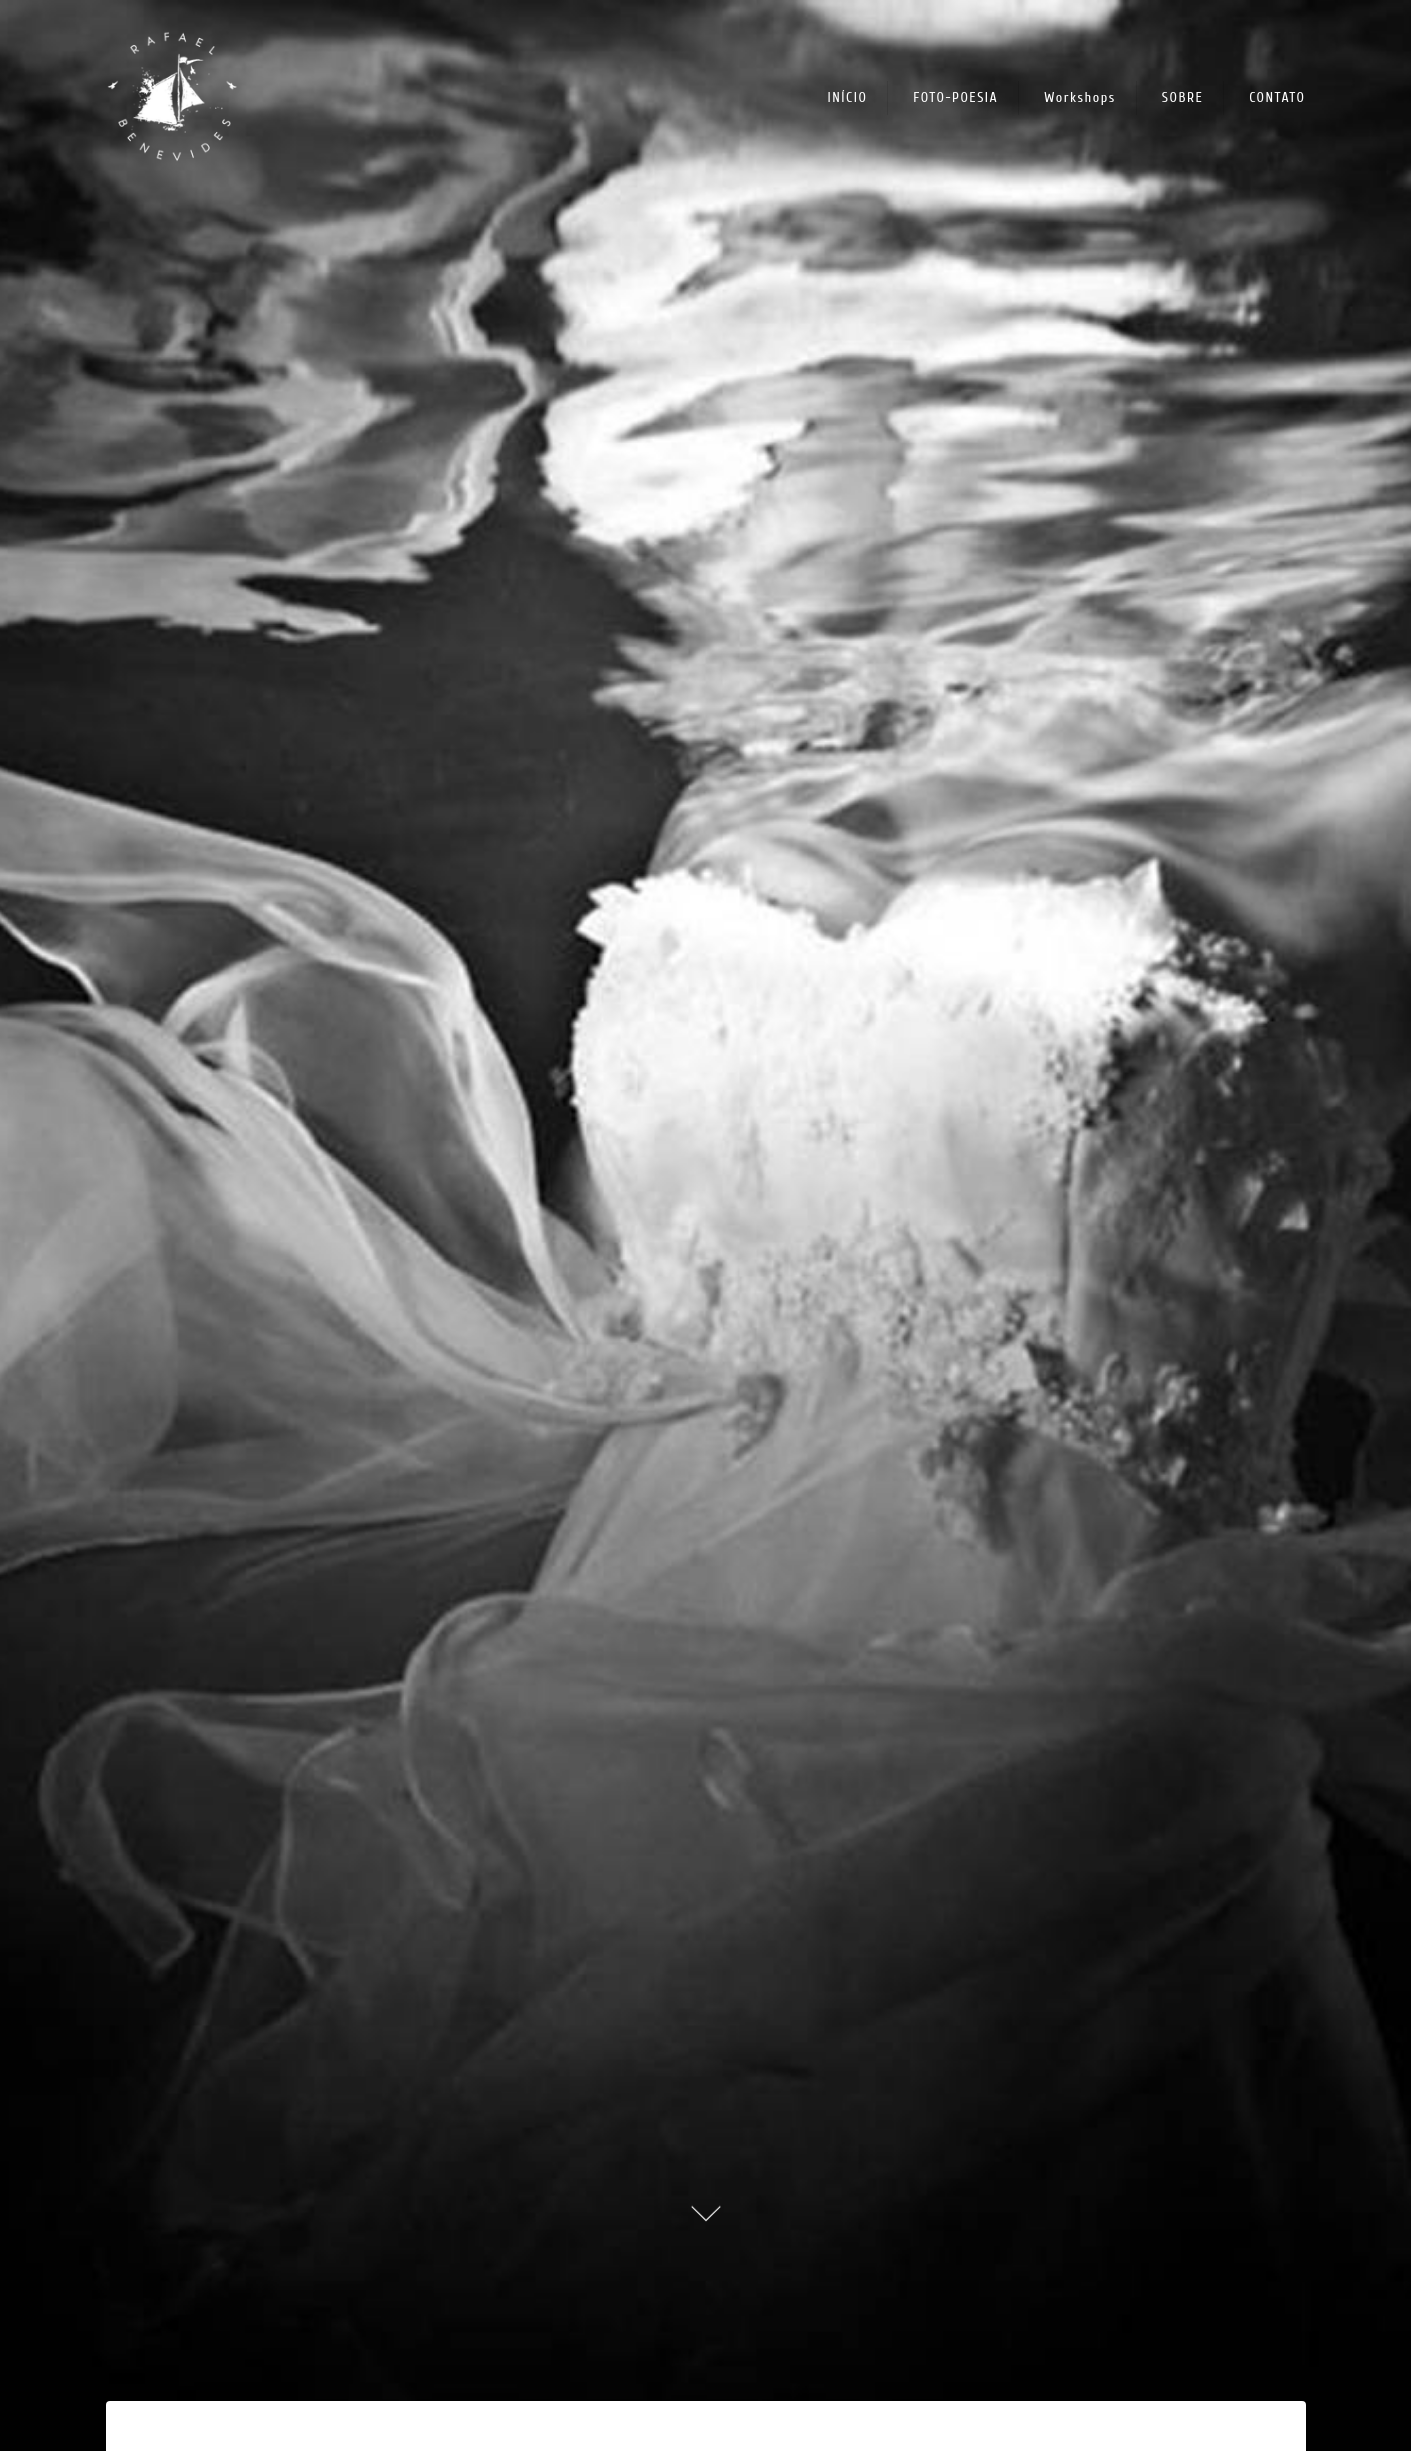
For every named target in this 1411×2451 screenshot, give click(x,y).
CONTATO (1277, 97)
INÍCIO (848, 97)
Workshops (1080, 97)
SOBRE (1183, 97)
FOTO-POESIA (955, 97)
